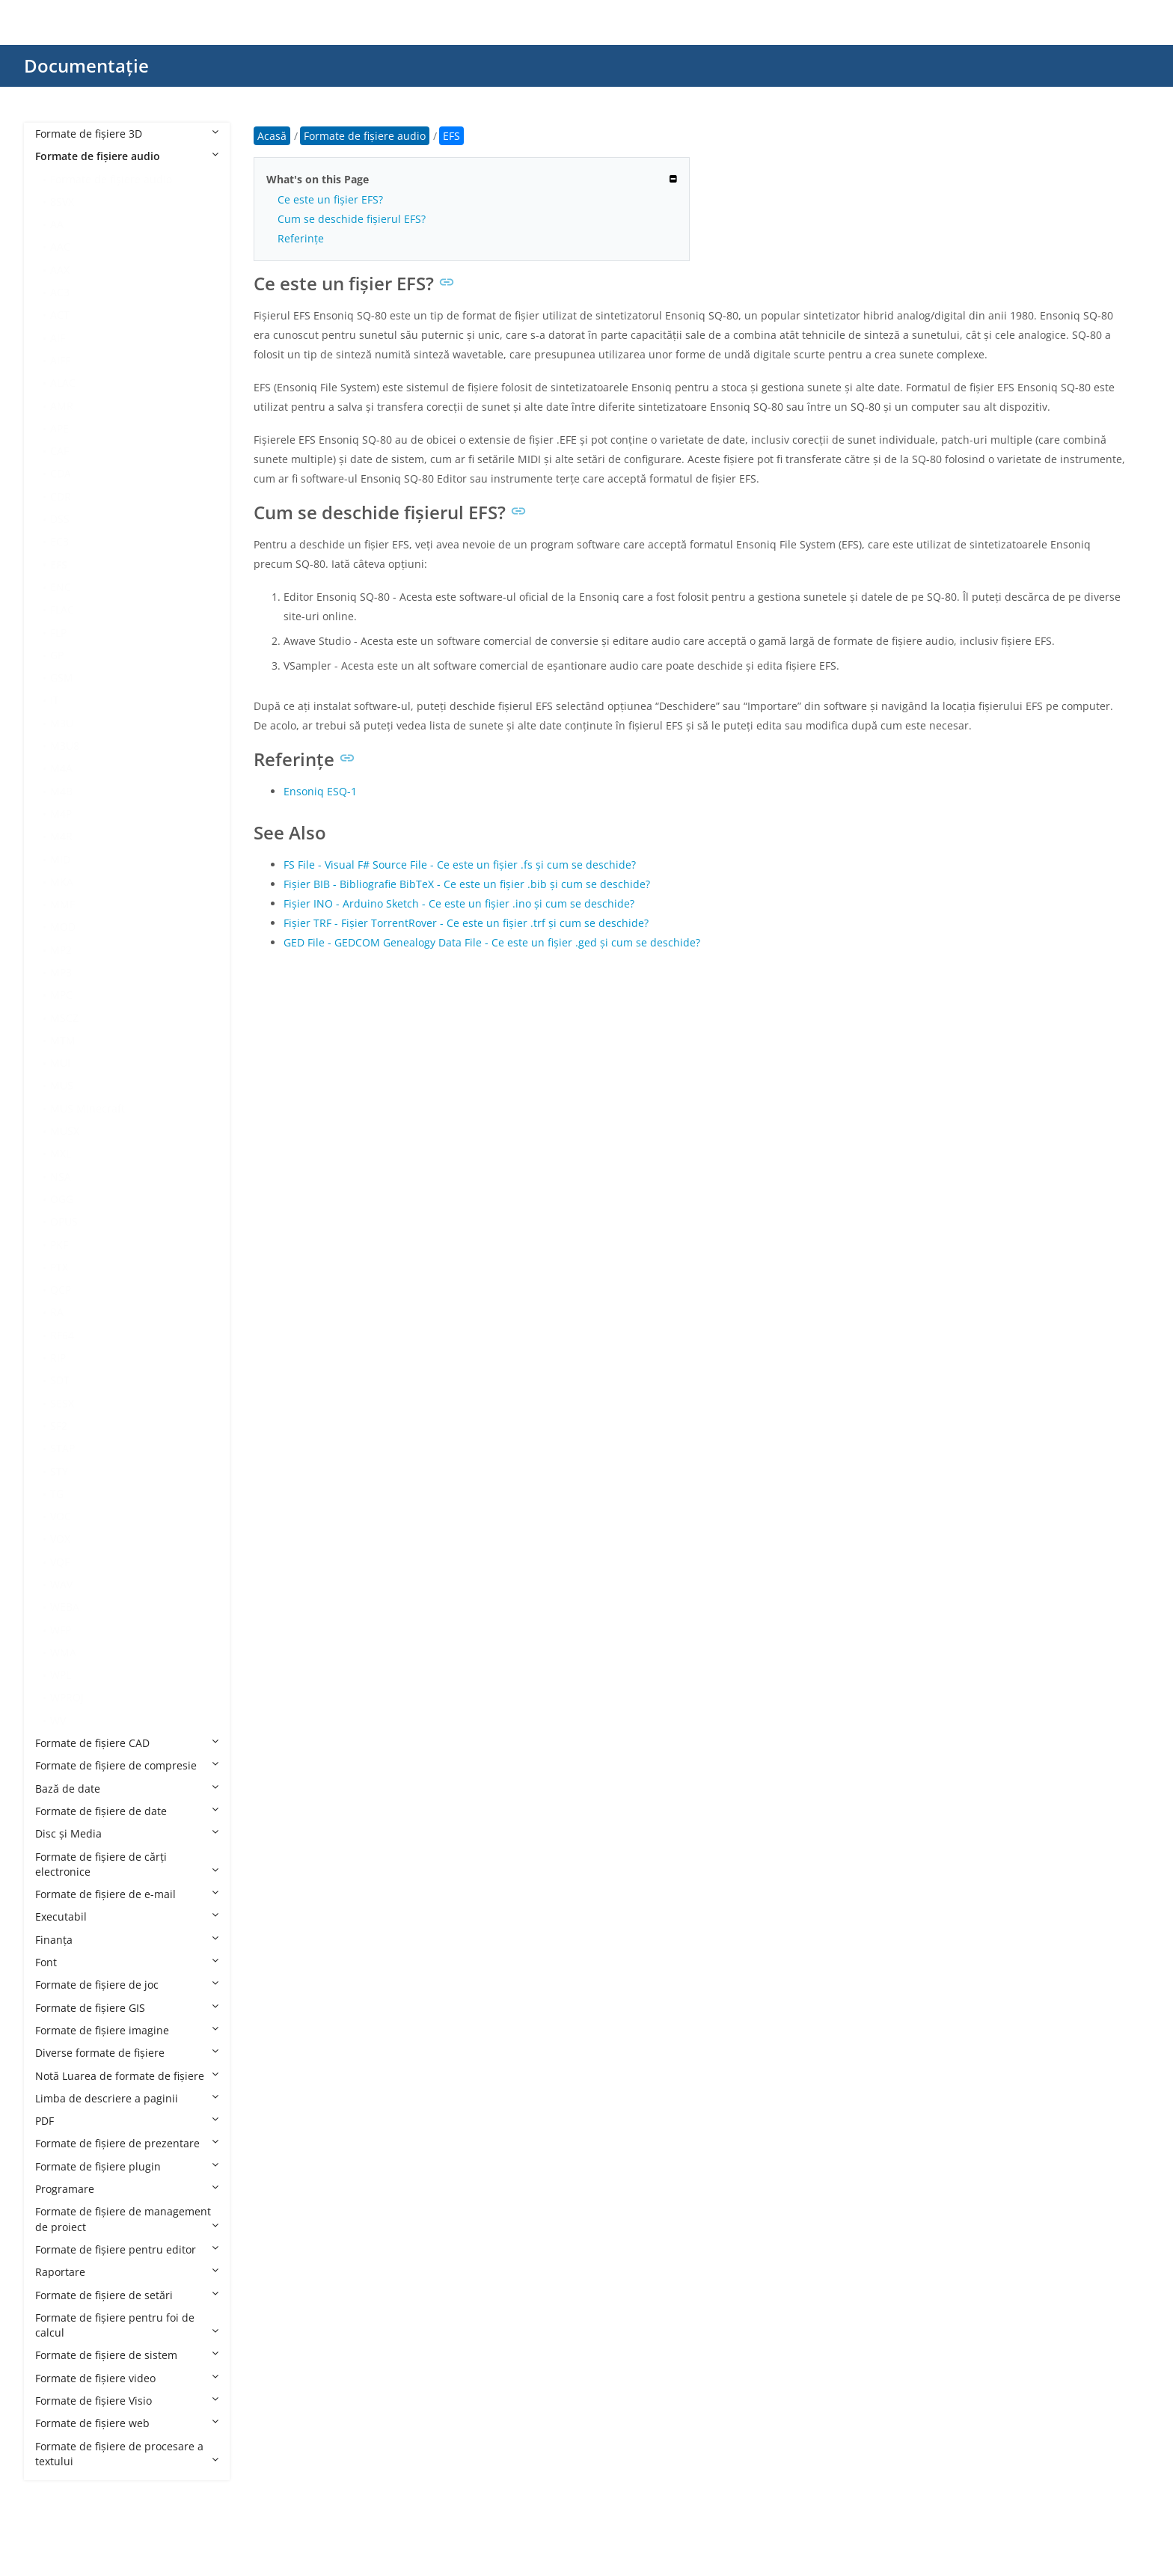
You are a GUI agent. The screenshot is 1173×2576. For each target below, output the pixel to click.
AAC (60, 246)
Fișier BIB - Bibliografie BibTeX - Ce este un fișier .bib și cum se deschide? (467, 884)
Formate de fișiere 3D (126, 133)
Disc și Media (126, 1833)
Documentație (86, 65)
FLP (58, 632)
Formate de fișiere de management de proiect (126, 2218)
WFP (60, 1630)
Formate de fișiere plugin (126, 2166)
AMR (61, 406)
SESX (62, 1403)
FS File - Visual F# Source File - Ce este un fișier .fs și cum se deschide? (460, 864)
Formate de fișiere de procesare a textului (126, 2453)
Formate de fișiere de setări (126, 2295)
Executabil (126, 1916)
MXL (60, 1153)
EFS (58, 564)
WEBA (64, 1607)
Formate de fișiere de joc (126, 1984)
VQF (60, 1562)
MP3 (61, 972)
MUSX (64, 1131)
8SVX (62, 202)
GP (57, 655)
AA (57, 224)
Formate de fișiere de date (126, 1811)
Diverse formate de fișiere (126, 2053)
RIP (58, 1357)
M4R (61, 836)
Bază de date (126, 1788)
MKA (61, 882)
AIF (57, 338)
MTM (63, 1040)
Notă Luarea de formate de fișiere (126, 2076)
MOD (63, 927)
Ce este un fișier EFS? (330, 199)
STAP (62, 1448)
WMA (63, 1652)
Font (126, 1962)
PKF (59, 1244)
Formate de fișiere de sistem (126, 2355)
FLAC (62, 609)
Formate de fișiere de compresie (126, 1765)
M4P (61, 814)
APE (59, 428)
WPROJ (67, 1697)
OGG (61, 1199)
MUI (60, 1063)
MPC (61, 995)
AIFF (60, 360)
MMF (62, 904)
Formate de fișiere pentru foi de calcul (126, 2325)
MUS (61, 1085)
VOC (60, 1516)
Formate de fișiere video (126, 2378)
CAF (59, 451)
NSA (60, 1176)
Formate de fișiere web (126, 2423)
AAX (60, 270)
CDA (60, 473)
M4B (61, 791)
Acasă (272, 136)
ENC (60, 587)
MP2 (61, 950)
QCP (60, 1289)
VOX (60, 1539)
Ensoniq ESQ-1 (320, 791)
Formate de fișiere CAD (126, 1743)
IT (54, 700)
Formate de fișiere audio (126, 156)
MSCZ (64, 1018)
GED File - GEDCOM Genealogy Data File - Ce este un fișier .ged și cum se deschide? (492, 942)
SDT (60, 1380)
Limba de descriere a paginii (126, 2098)
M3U (61, 723)
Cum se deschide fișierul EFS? (352, 219)
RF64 (62, 1335)
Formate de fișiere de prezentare (126, 2143)
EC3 (59, 541)
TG (57, 1494)
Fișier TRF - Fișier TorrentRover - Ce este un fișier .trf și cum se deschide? (466, 923)
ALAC (63, 383)
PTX (59, 1267)
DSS (60, 519)
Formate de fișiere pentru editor (126, 2249)
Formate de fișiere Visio (126, 2400)
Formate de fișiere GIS (126, 2008)
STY (59, 1471)
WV (58, 1720)
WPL (60, 1675)
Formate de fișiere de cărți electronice (126, 1864)
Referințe (301, 238)
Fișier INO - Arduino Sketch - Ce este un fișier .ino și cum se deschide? (459, 903)
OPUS (64, 1221)
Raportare (126, 2272)
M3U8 (64, 745)
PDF (126, 2121)
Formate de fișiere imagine (126, 2030)
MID (60, 859)
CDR (60, 496)
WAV (61, 1584)
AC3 (60, 292)
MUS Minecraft (87, 1108)
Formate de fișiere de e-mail (126, 1894)
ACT (60, 315)
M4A (61, 768)
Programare (126, 2189)
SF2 (58, 1426)
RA (57, 1312)
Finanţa (126, 1940)
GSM (61, 677)
